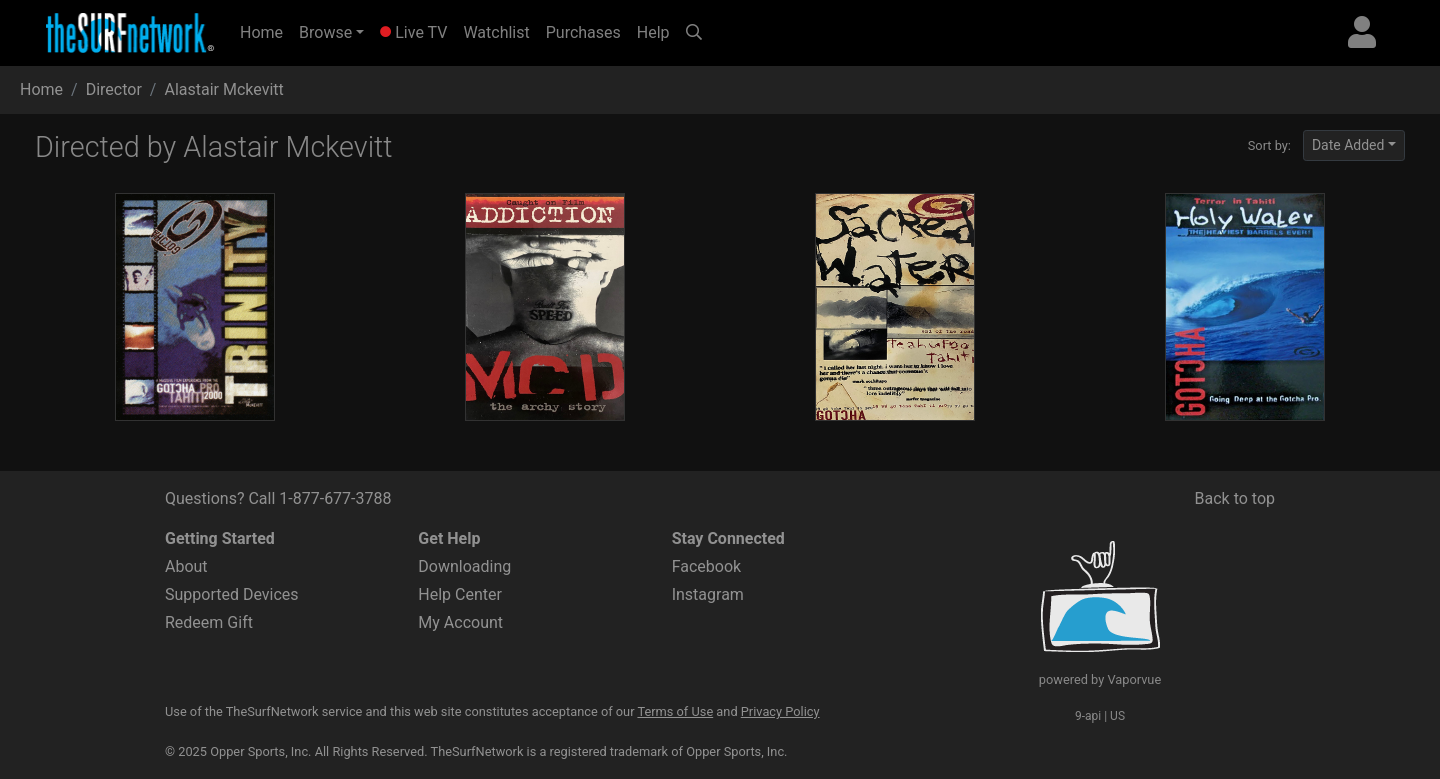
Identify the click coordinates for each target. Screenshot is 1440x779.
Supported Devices (232, 594)
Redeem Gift (209, 622)
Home (265, 31)
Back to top (1235, 498)
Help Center (460, 594)
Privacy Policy (780, 711)
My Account (460, 622)
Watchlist (496, 32)
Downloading (464, 566)
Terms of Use (675, 711)
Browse (325, 32)
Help (653, 32)
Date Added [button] (1348, 145)
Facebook (706, 566)
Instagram (708, 594)
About (186, 566)
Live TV (413, 32)
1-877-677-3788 (335, 498)
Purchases (583, 32)
